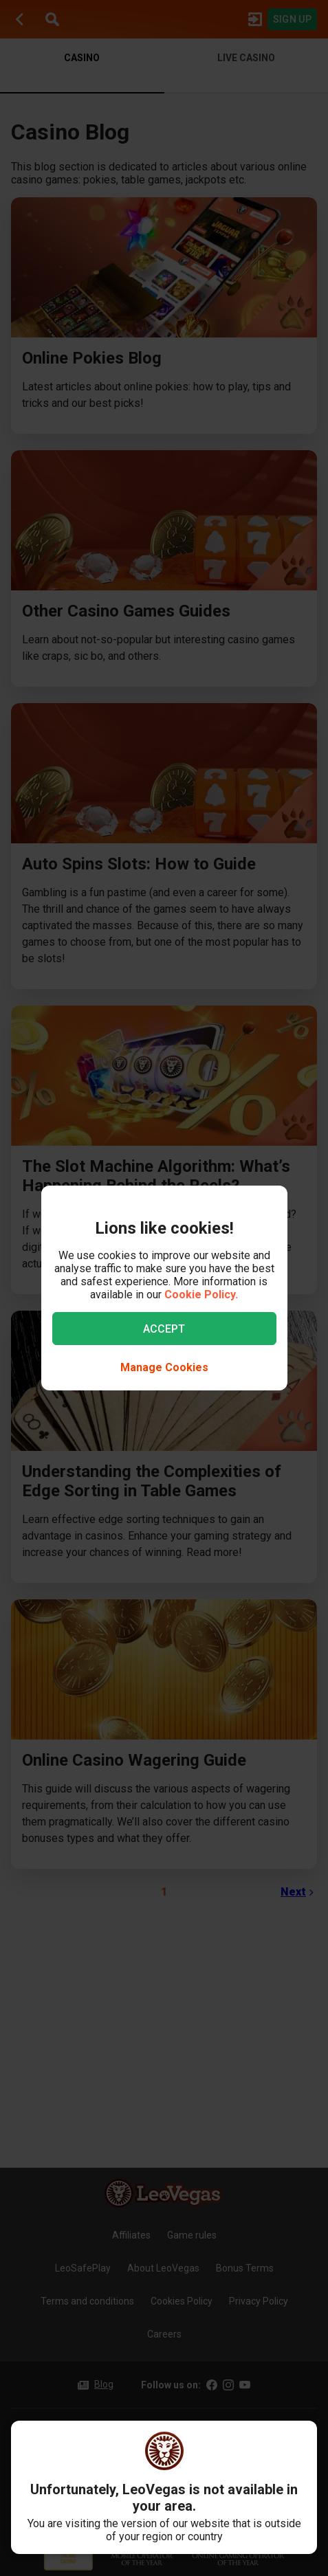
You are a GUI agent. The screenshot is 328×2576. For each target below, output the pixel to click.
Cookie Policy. (201, 1294)
